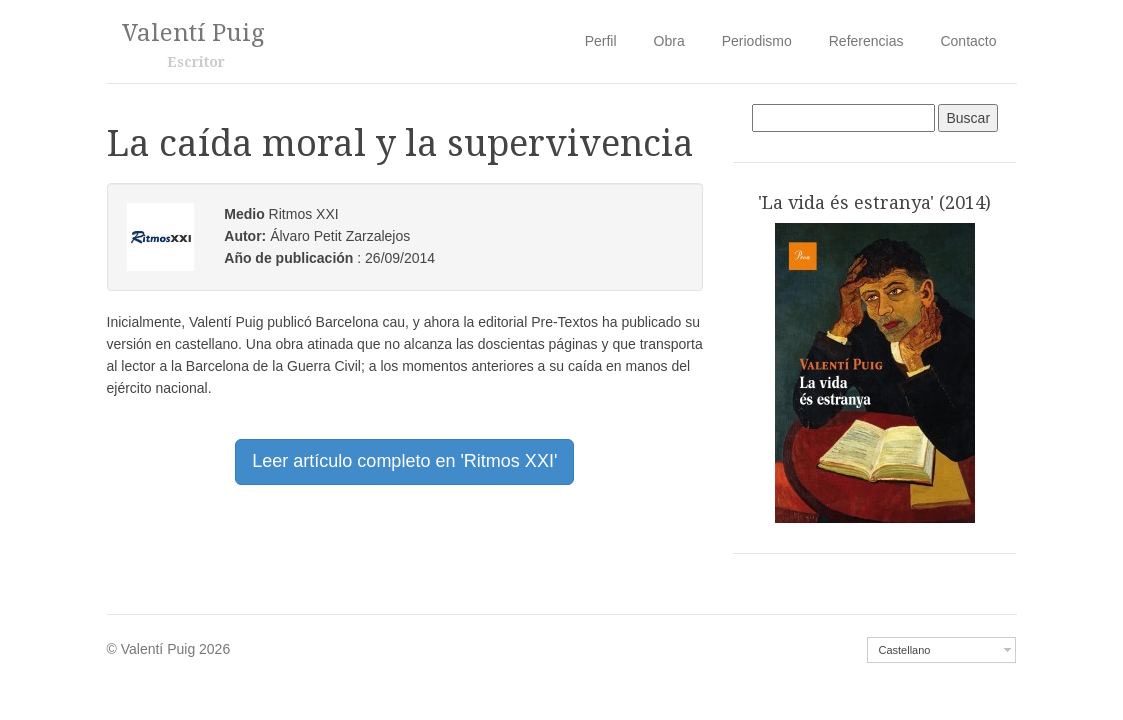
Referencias (866, 41)
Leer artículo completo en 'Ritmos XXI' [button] (404, 461)
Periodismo (757, 41)
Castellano (904, 650)
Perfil (601, 41)
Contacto (968, 41)
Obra (669, 41)
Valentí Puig (193, 33)
